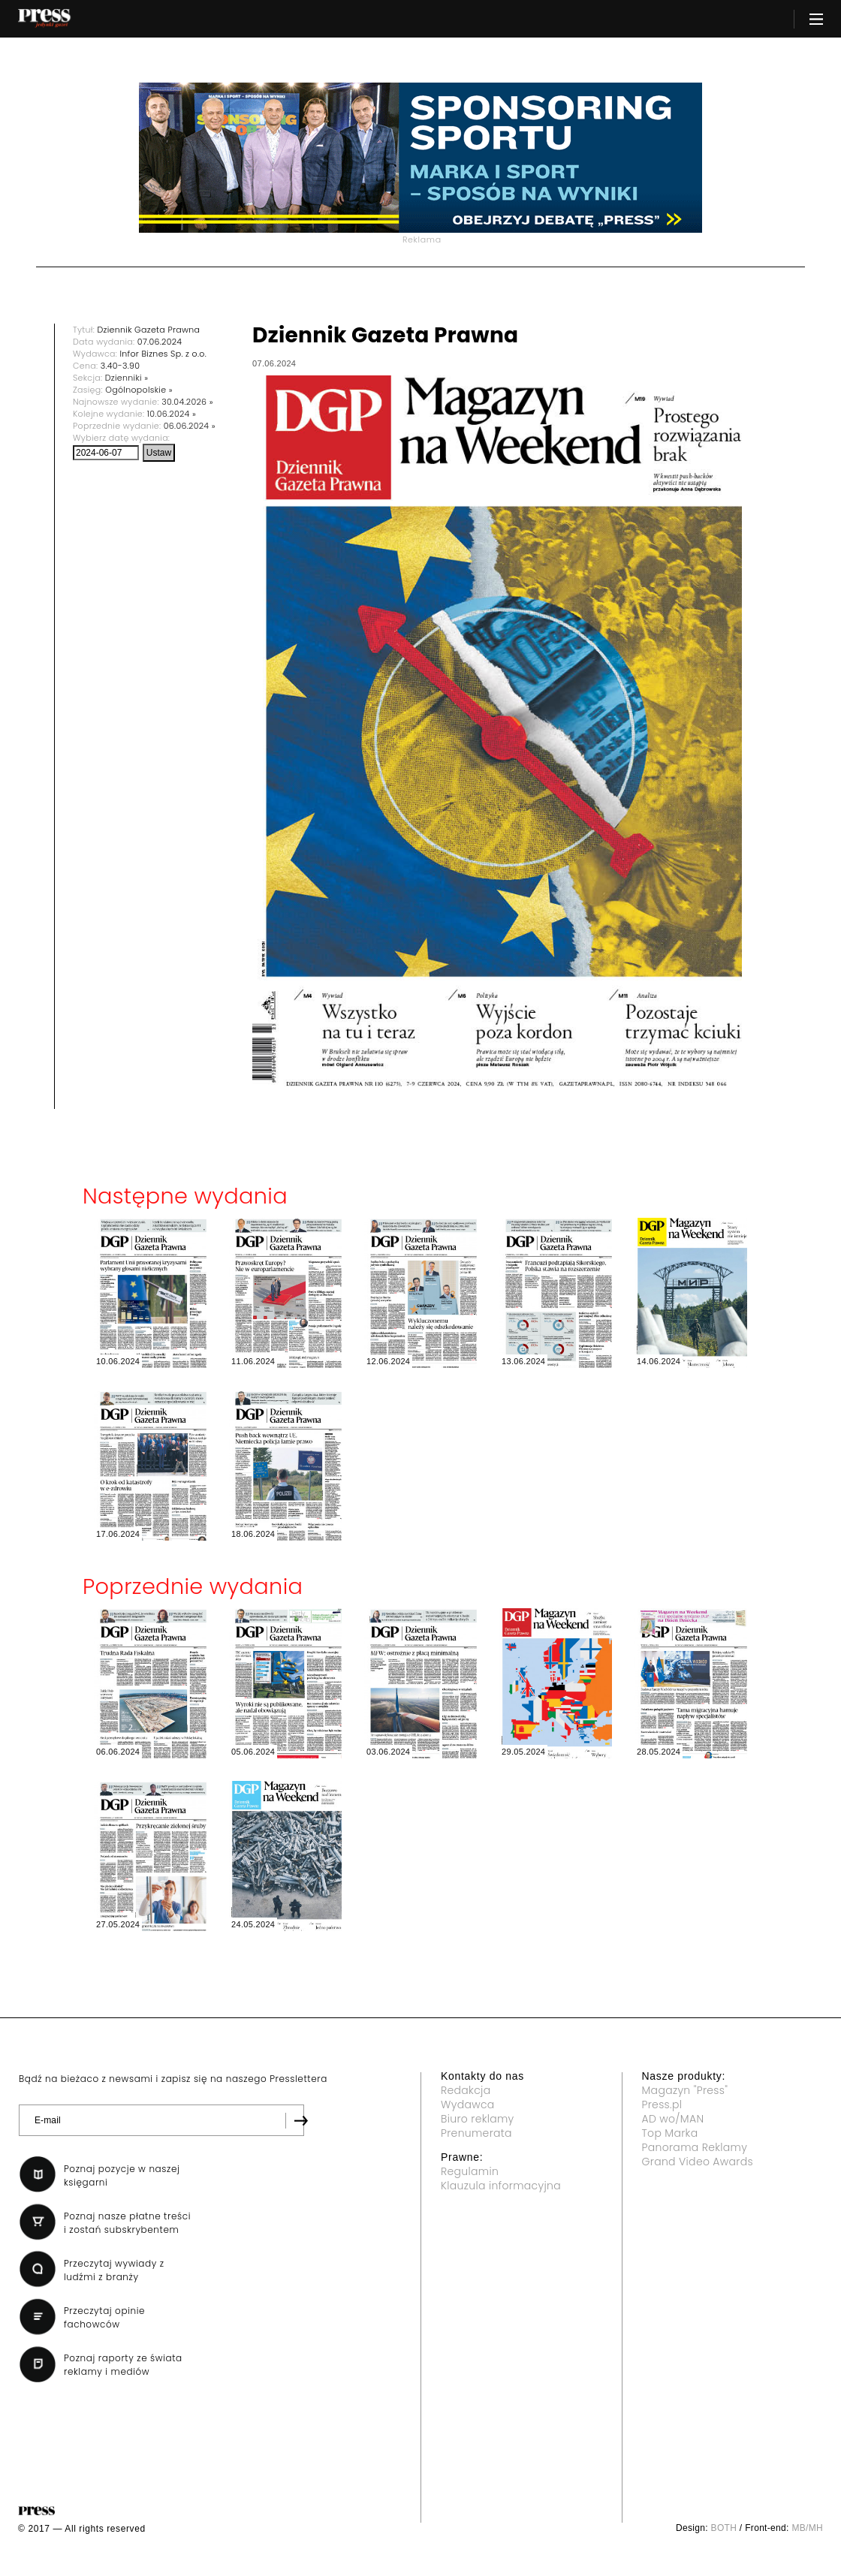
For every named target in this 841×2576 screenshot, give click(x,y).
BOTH (724, 2528)
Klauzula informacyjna (501, 2185)
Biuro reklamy (477, 2118)
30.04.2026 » (187, 402)
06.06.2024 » (190, 426)
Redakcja (465, 2090)
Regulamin (470, 2171)
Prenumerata (476, 2133)
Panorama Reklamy (695, 2147)
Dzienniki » (127, 378)
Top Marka (670, 2133)
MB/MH (807, 2528)
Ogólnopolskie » (139, 390)
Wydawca (468, 2104)
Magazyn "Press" (685, 2090)
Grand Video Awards (697, 2161)
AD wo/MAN (673, 2118)
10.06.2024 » (171, 414)
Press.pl (662, 2104)
